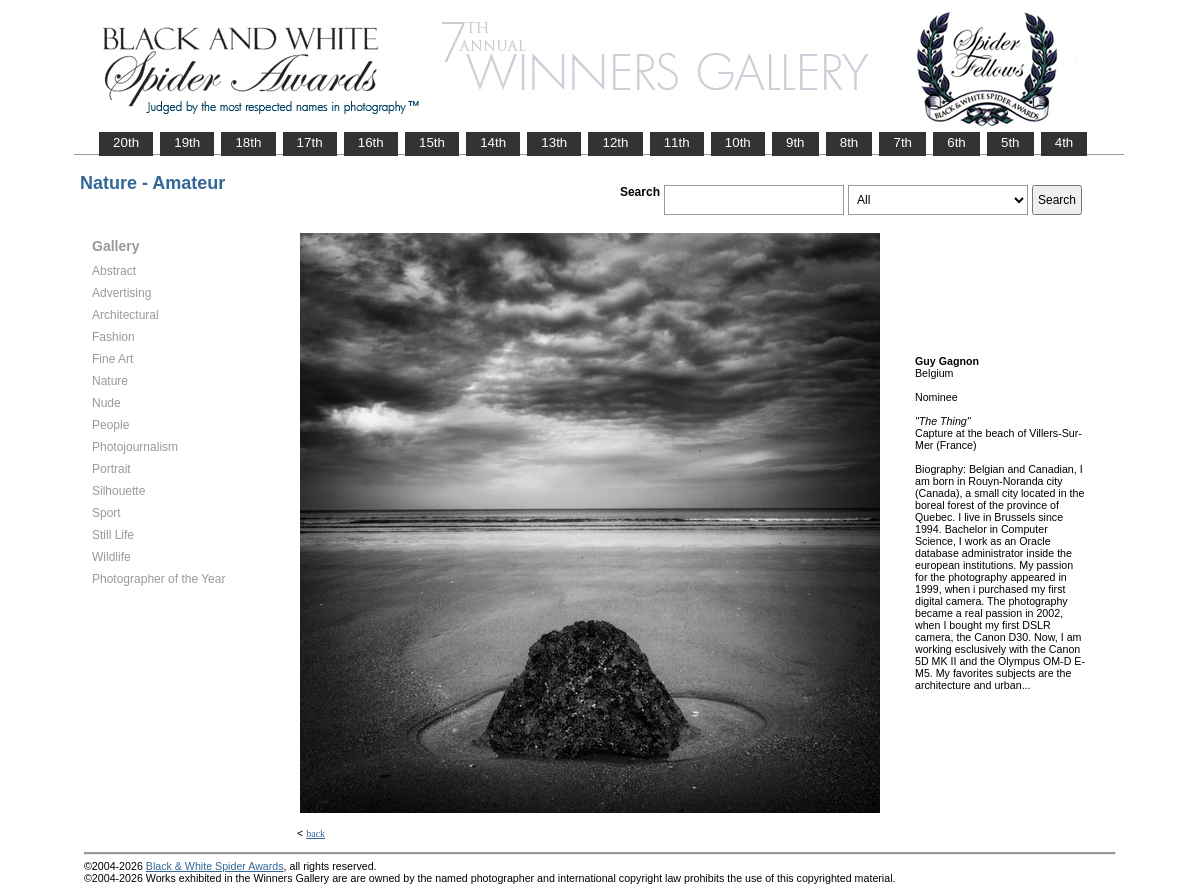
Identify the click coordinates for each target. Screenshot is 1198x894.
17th (310, 142)
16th (371, 142)
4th (1064, 142)
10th (738, 142)
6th (956, 142)
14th (493, 142)
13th (554, 142)
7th (902, 142)
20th (126, 142)
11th (677, 142)
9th (795, 142)
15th (432, 142)
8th (849, 142)
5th (1010, 142)
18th (248, 142)
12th (615, 142)
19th (187, 142)
